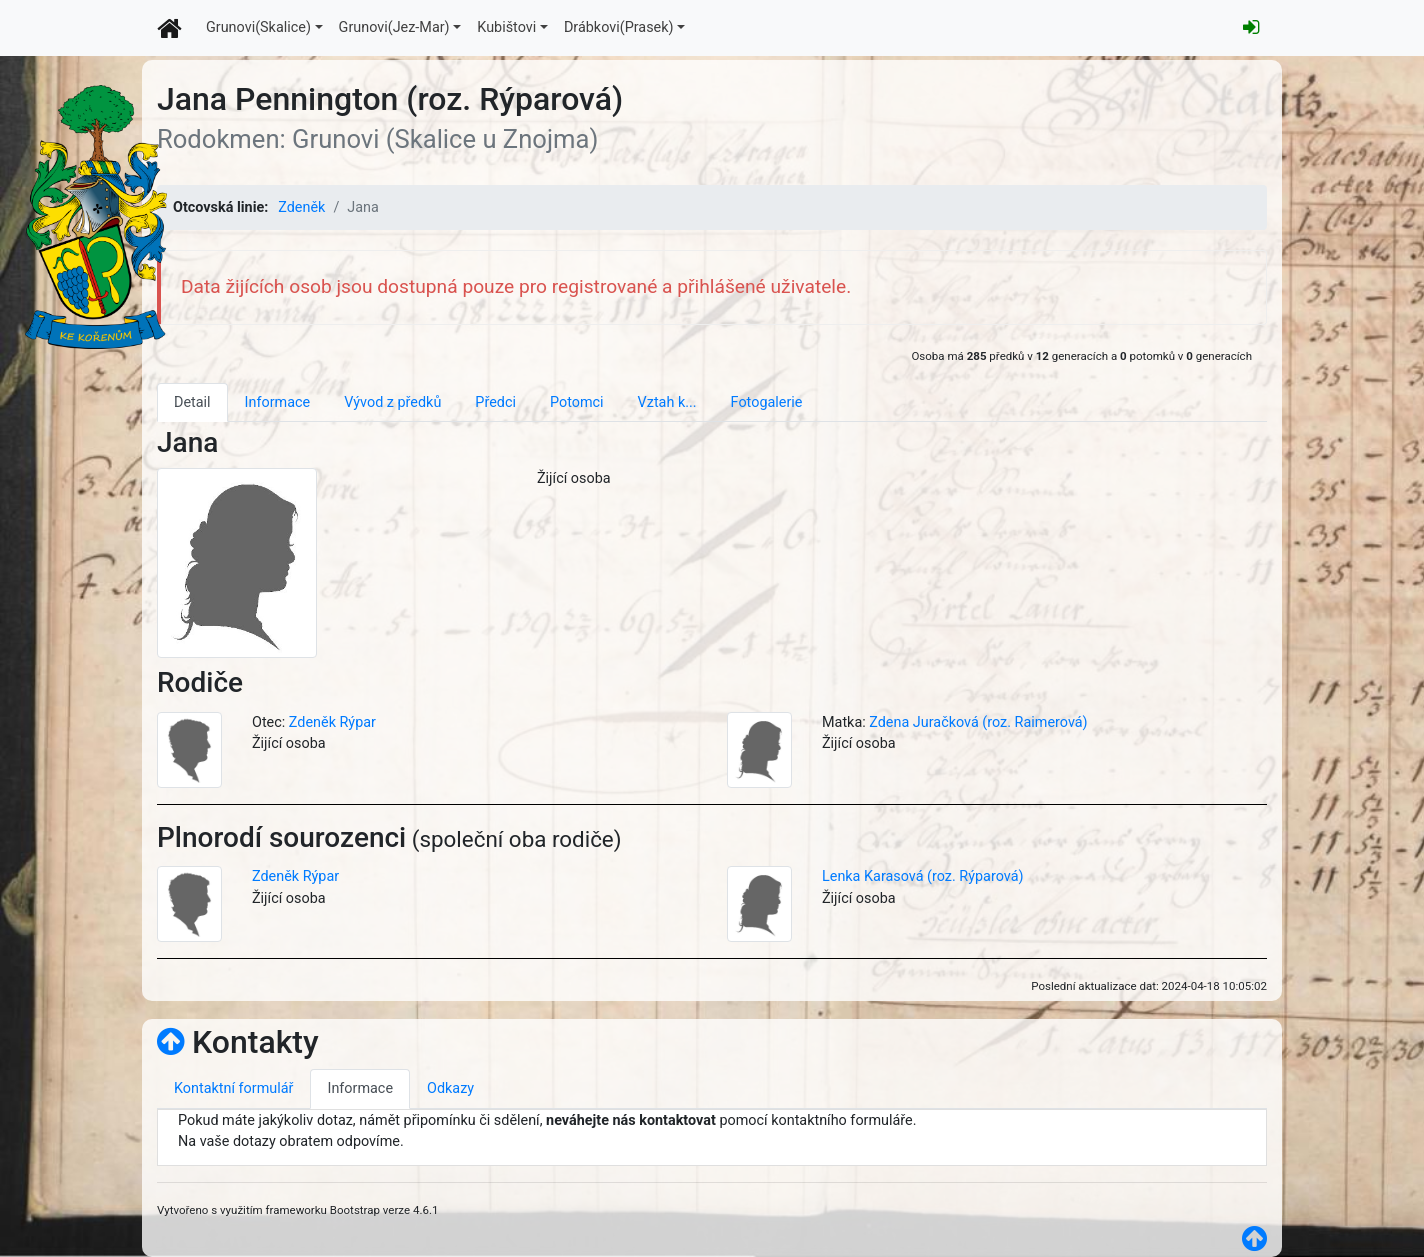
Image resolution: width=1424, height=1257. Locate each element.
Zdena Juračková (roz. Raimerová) (978, 722)
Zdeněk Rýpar (332, 722)
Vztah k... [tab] (667, 402)
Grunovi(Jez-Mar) (394, 27)
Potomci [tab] (577, 402)
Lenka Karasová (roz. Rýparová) (922, 876)
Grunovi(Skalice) (258, 27)
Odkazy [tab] (450, 1088)
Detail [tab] (192, 402)
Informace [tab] (278, 402)
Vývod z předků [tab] (392, 402)
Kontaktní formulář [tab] (233, 1088)
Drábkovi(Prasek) (619, 27)
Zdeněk (301, 207)
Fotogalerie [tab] (767, 402)
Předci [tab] (495, 402)
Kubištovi (506, 27)
